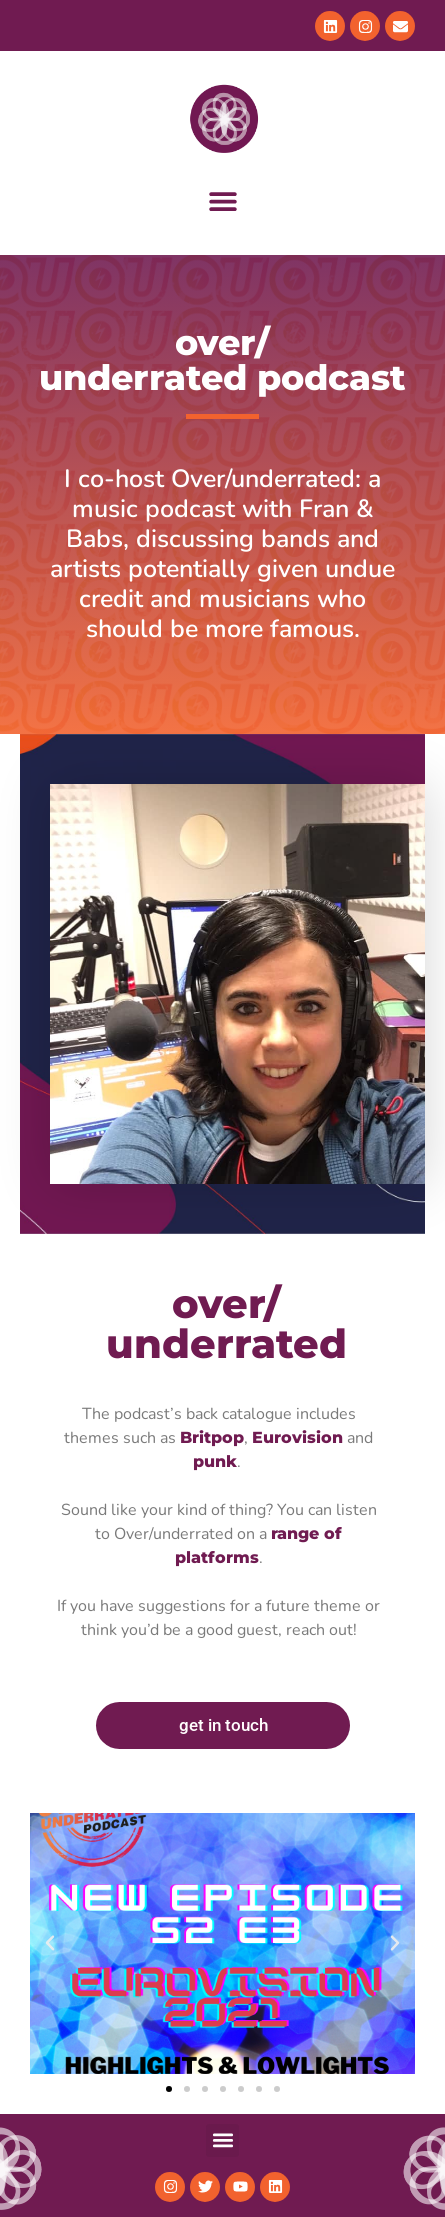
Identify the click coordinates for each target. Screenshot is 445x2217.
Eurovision (297, 1437)
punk (215, 1461)
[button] (222, 201)
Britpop (212, 1437)
